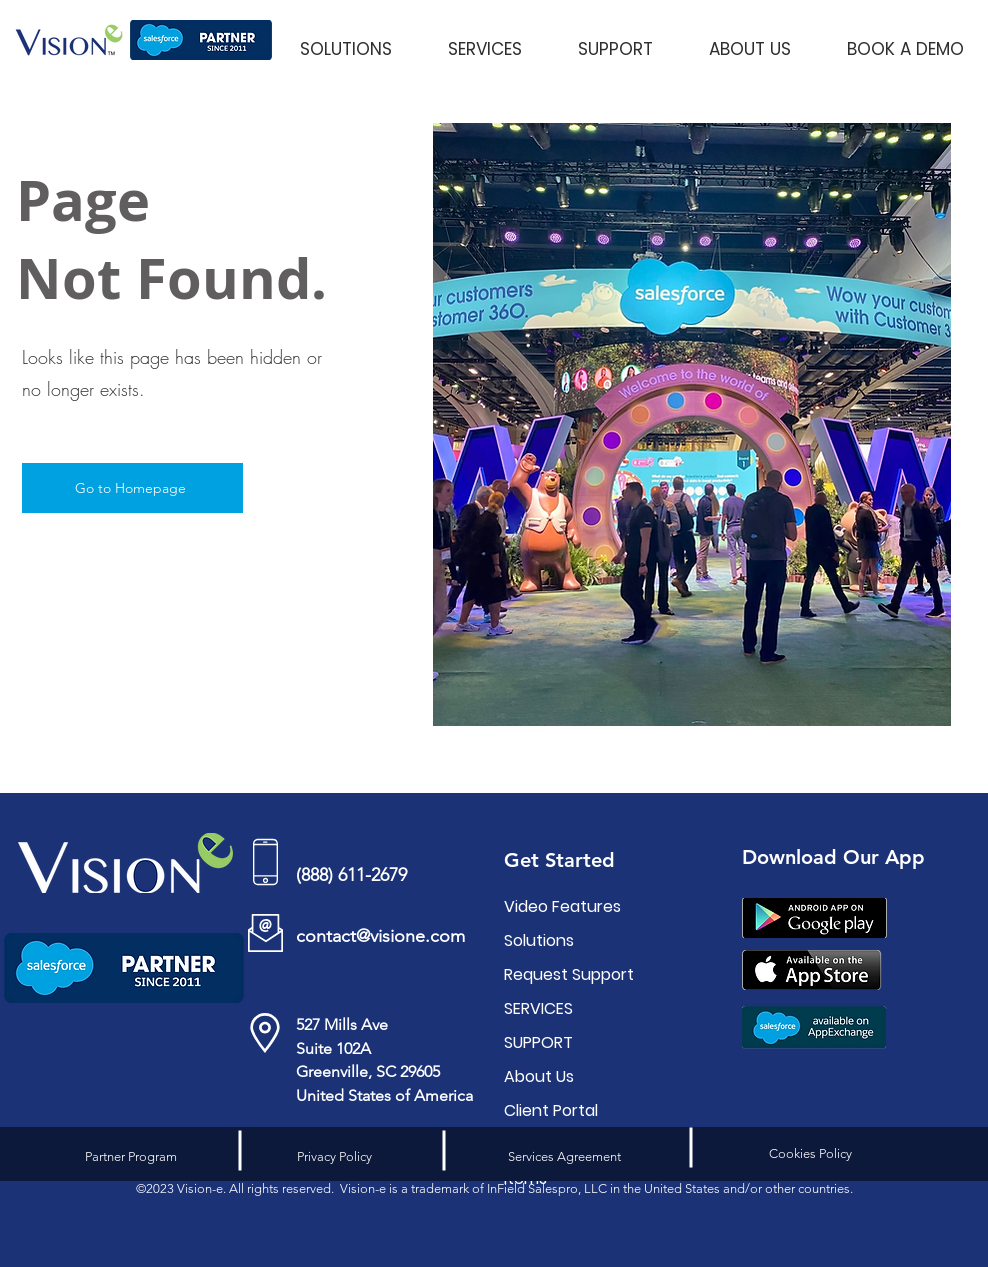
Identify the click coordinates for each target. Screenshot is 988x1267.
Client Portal (551, 1110)
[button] (345, 40)
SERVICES (538, 1008)
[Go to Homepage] (132, 488)
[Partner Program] (131, 1157)
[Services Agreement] (564, 1157)
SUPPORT (538, 1042)
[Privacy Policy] (334, 1157)
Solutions (539, 940)
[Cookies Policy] (810, 1154)
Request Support (564, 974)
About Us (539, 1076)
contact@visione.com (380, 936)
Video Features (562, 906)
